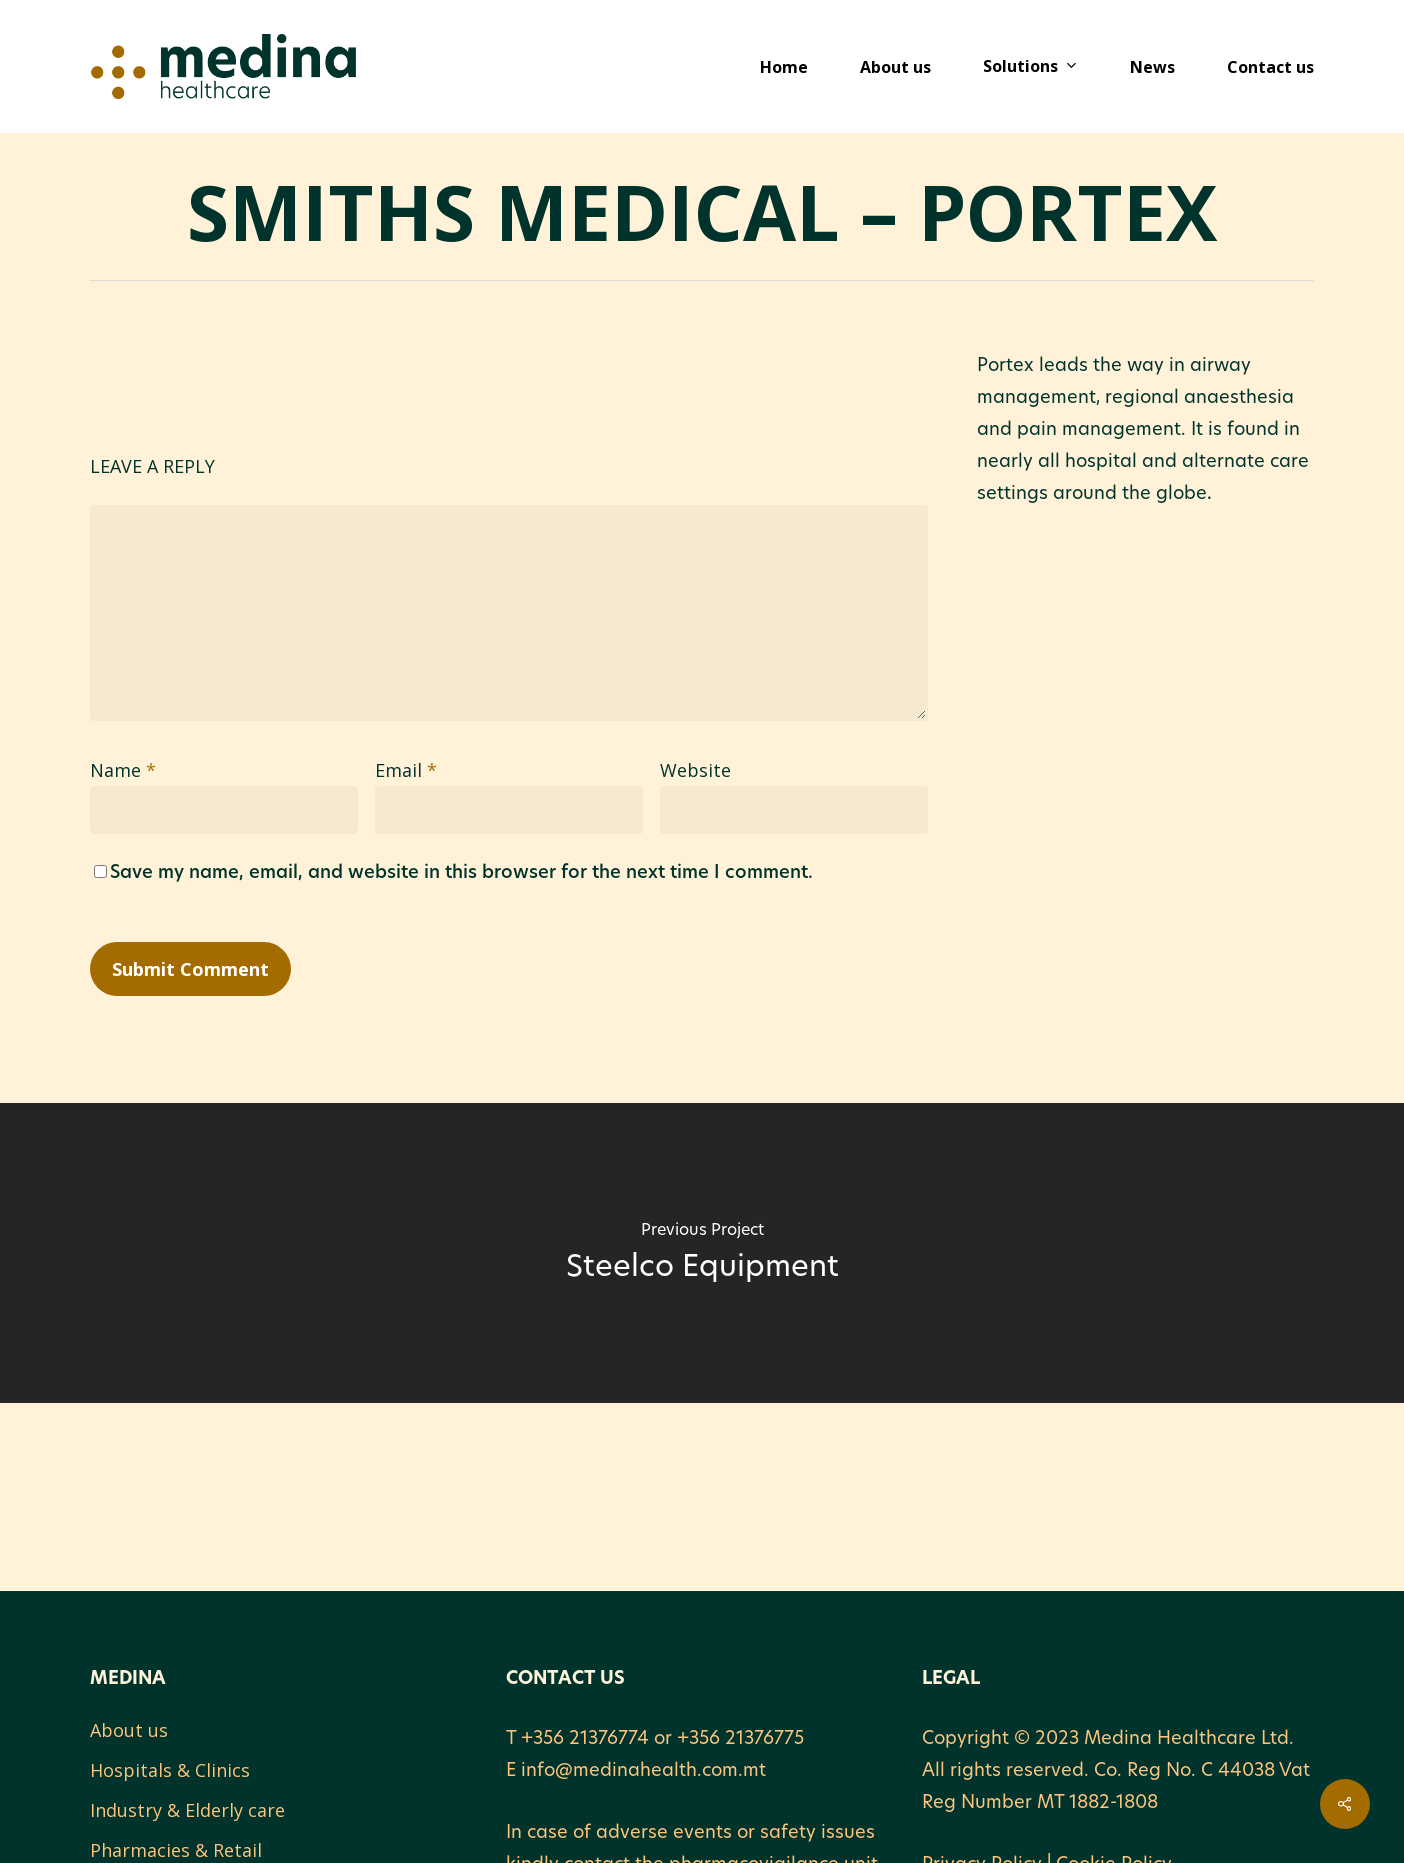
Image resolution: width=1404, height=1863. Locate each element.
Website (695, 770)
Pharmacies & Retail (176, 1850)
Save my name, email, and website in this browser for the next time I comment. (461, 873)
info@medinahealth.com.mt (643, 1771)
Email (406, 770)
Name (123, 770)
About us (129, 1730)
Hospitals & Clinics (170, 1770)
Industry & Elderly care (187, 1810)
